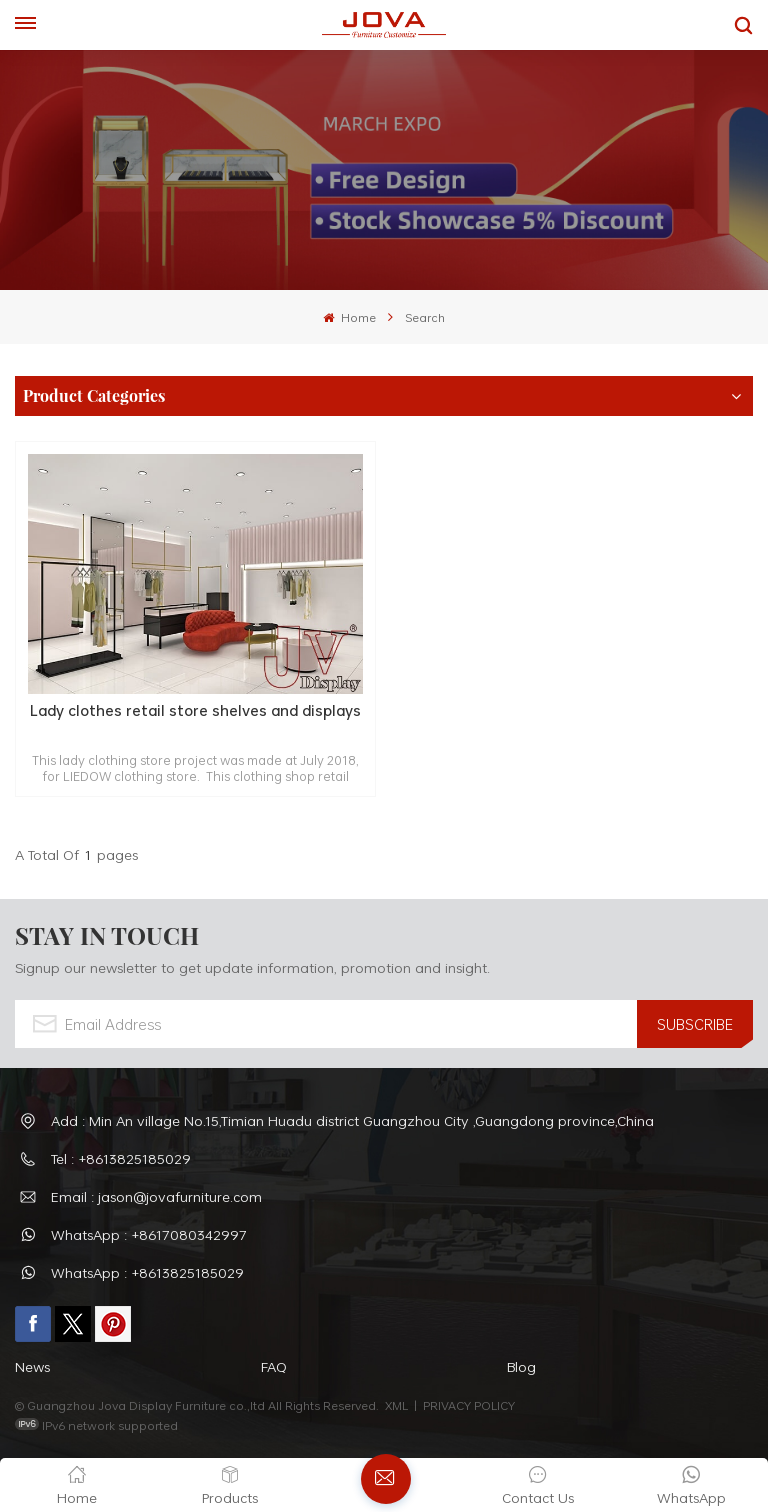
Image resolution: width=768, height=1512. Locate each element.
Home (349, 317)
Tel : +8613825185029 (121, 1158)
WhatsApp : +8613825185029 (147, 1272)
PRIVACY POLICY (469, 1405)
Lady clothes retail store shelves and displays (195, 711)
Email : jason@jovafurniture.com (156, 1196)
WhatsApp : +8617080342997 (149, 1234)
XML (396, 1405)
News (32, 1366)
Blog (521, 1366)
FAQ (274, 1366)
